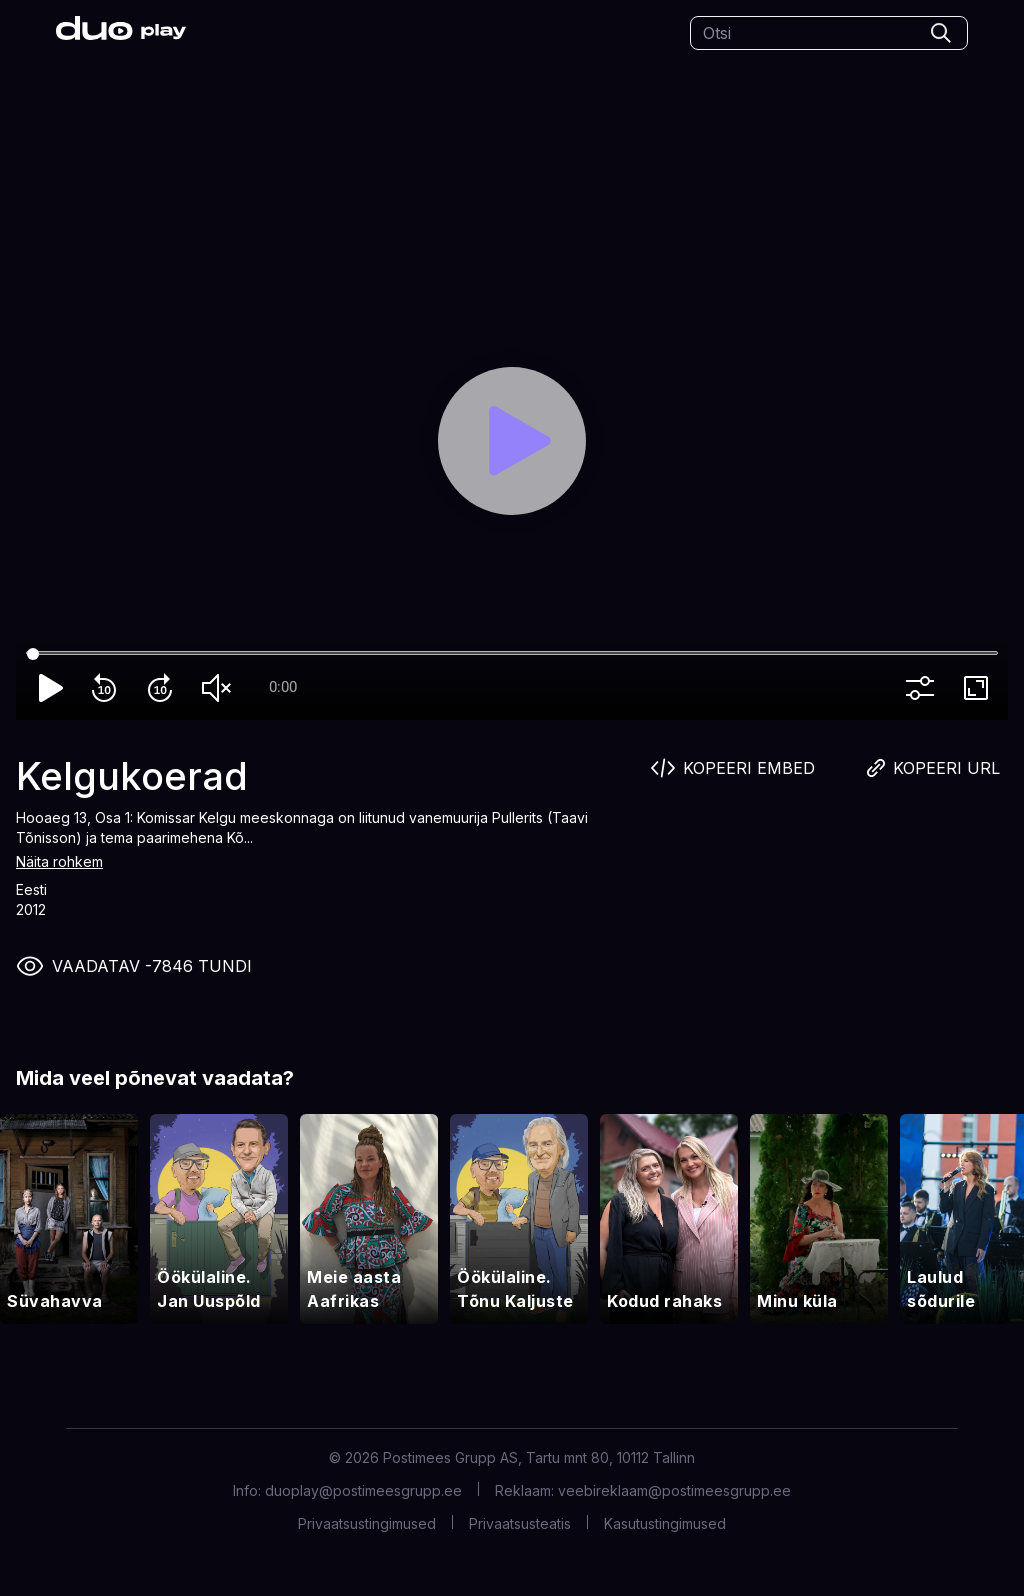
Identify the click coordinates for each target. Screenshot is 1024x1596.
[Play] (512, 441)
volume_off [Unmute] (220, 688)
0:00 (283, 687)
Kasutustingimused (665, 1523)
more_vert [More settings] (924, 688)
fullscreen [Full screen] (980, 688)
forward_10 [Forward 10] (164, 688)
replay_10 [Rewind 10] (108, 688)
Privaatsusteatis (520, 1523)
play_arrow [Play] (52, 688)
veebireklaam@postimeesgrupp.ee (674, 1490)
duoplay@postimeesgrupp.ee (363, 1490)
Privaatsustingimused (367, 1523)
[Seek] (512, 654)
